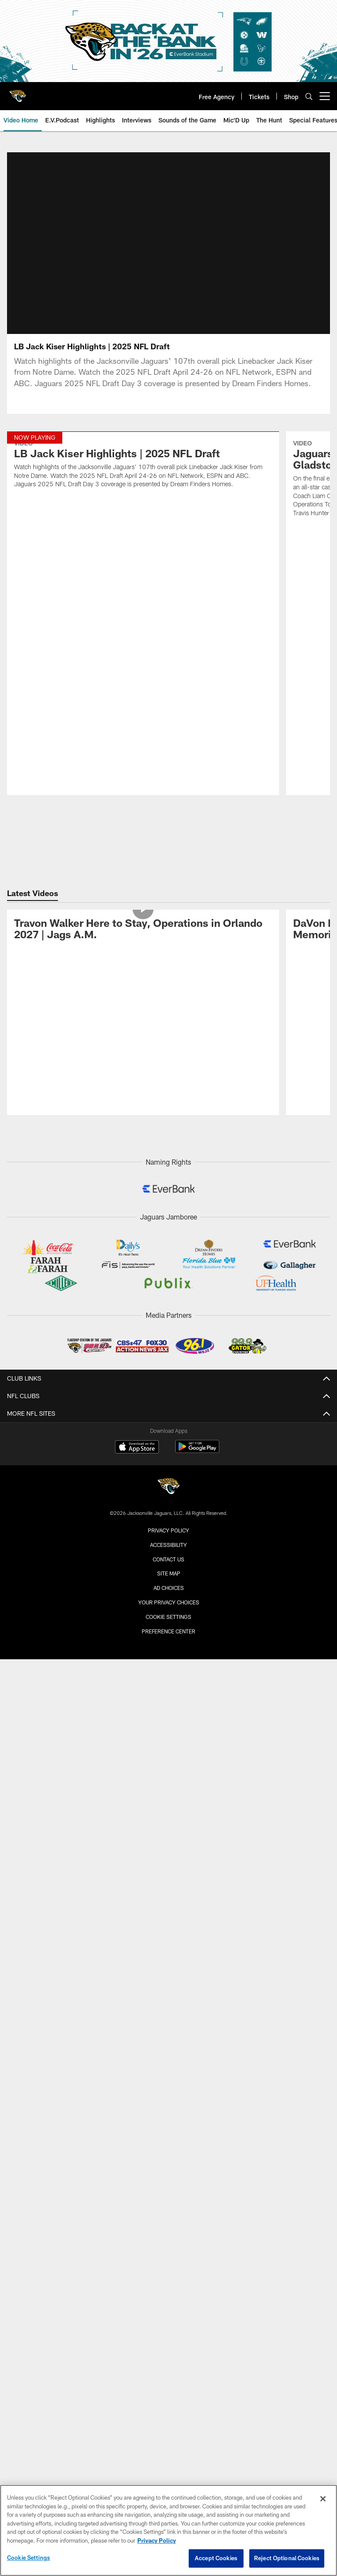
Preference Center (168, 1506)
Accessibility (168, 1420)
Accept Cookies (216, 2558)
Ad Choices (169, 1463)
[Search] (308, 96)
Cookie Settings (168, 1492)
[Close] (323, 2498)
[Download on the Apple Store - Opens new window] (136, 1323)
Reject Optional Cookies (286, 2558)
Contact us (168, 1435)
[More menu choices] (324, 96)
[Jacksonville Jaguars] (168, 1363)
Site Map (168, 1449)
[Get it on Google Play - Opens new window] (197, 1327)
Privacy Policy (168, 1406)
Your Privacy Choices (168, 1478)
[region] (168, 2530)
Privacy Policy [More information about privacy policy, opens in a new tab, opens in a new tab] (156, 2540)
